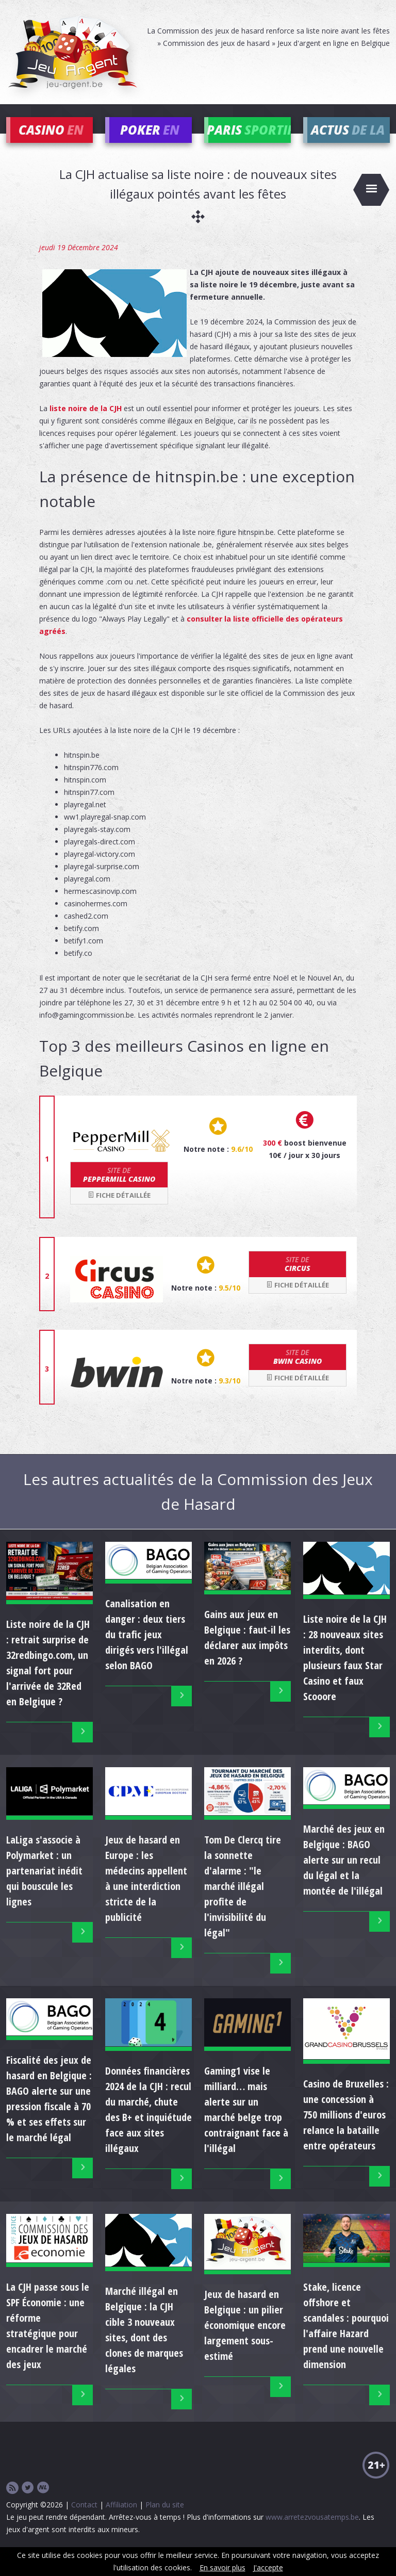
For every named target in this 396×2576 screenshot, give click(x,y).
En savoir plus (222, 2567)
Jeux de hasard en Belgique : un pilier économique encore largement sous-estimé (245, 2340)
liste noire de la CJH (86, 424)
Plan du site (164, 2520)
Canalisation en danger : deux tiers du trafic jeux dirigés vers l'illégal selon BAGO (146, 1650)
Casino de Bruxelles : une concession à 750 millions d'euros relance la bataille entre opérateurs (346, 2130)
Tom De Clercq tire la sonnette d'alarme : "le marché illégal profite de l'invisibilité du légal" (242, 1901)
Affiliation (121, 2520)
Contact (84, 2520)
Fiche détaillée (119, 1210)
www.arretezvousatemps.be (312, 2532)
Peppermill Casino (119, 1190)
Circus (297, 1279)
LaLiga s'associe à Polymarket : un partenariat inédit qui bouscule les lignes (44, 1886)
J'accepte (268, 2567)
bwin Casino (297, 1372)
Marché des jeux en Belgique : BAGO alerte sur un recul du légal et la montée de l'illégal (344, 1875)
